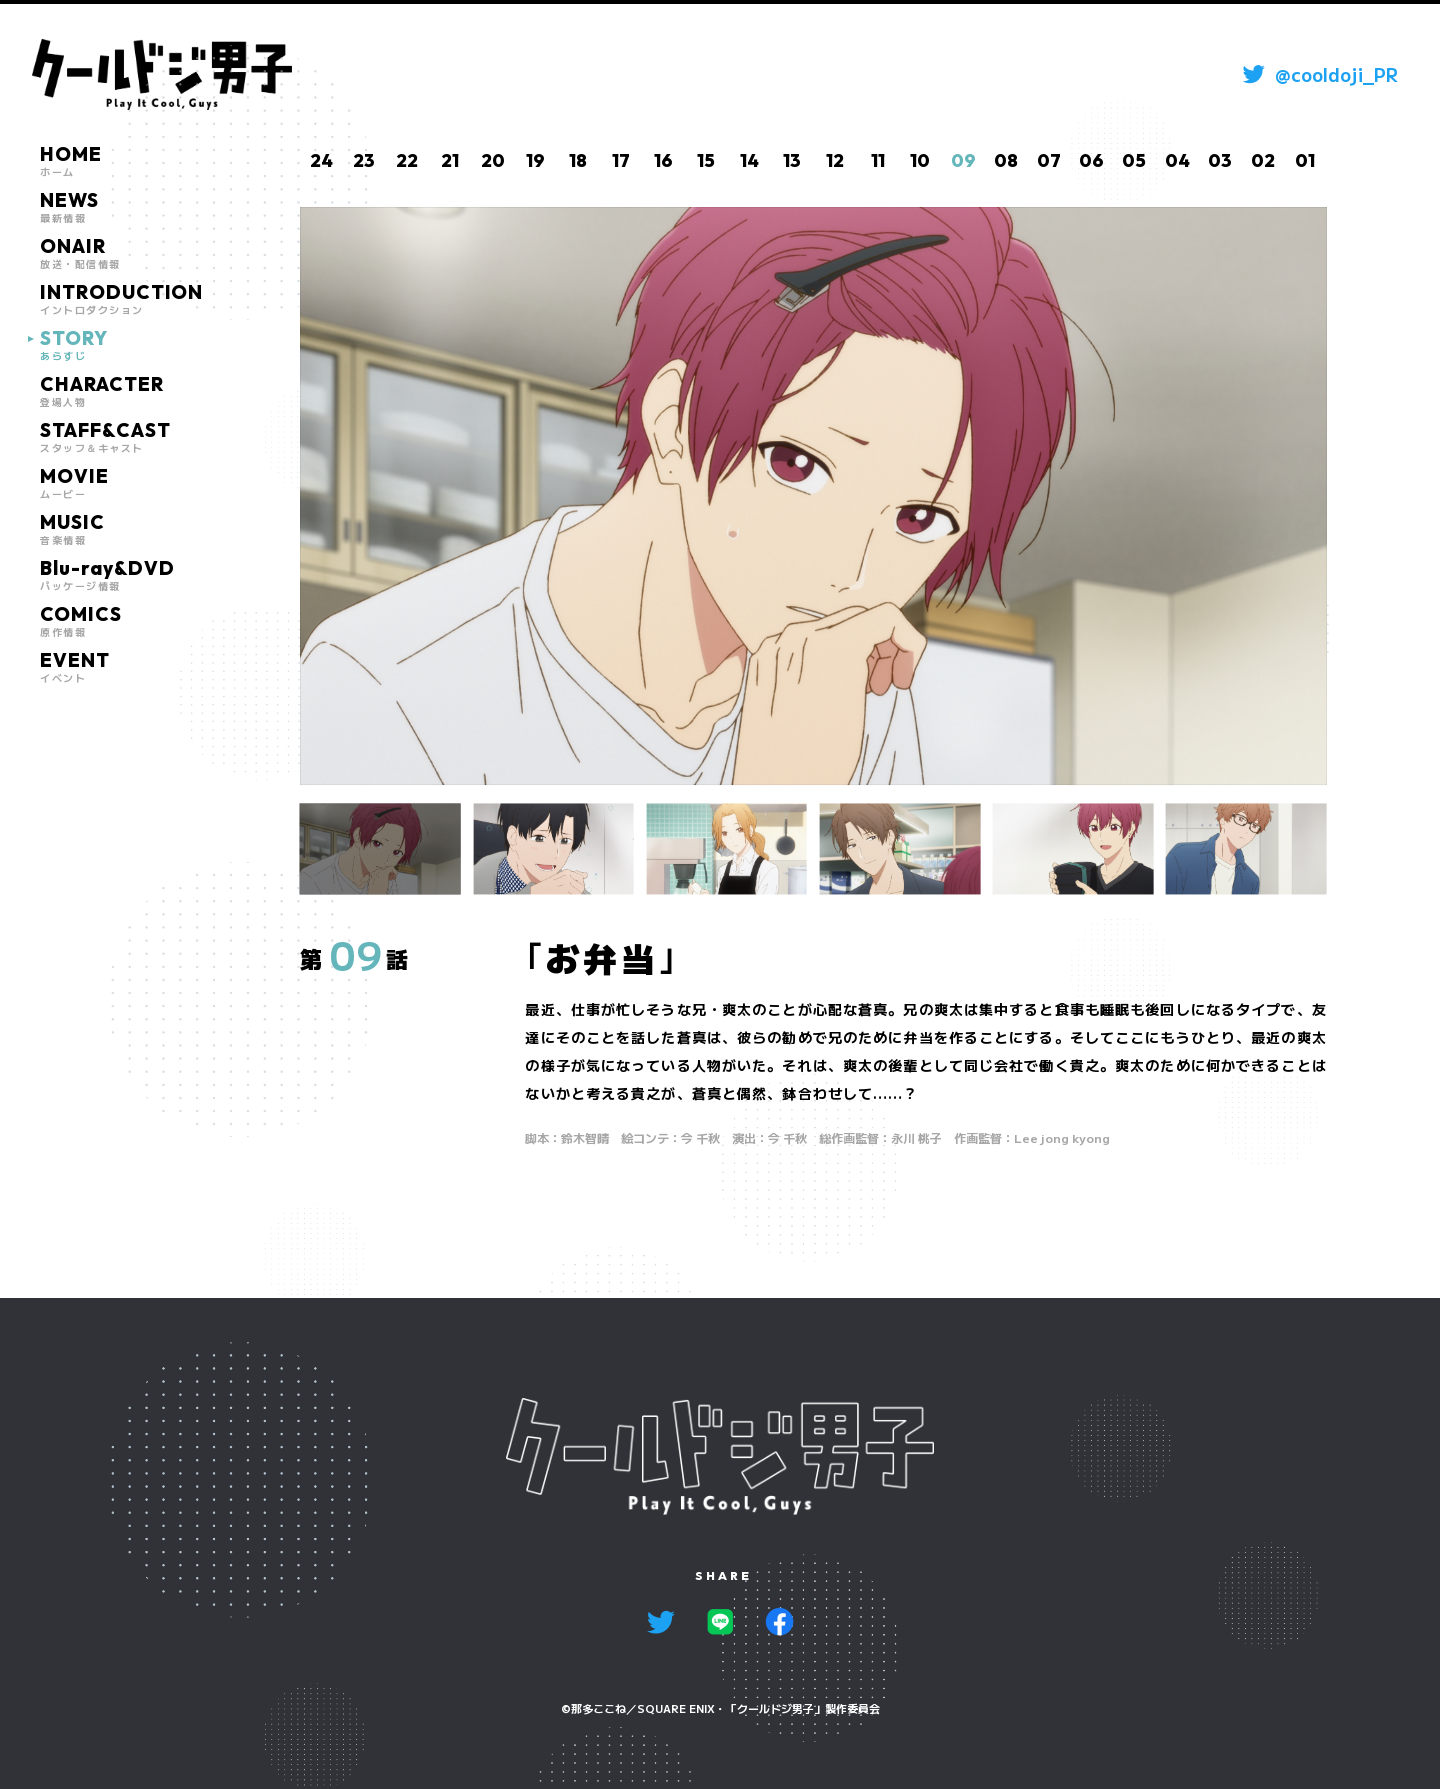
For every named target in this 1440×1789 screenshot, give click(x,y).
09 (963, 160)
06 (1091, 160)
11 (878, 160)
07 (1049, 160)
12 (835, 160)
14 (749, 160)
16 (663, 160)
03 (1220, 160)
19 (535, 160)
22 (407, 160)
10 (920, 160)
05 (1134, 160)
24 (321, 160)
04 (1177, 160)
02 (1263, 160)
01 (1305, 160)
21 (450, 160)
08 (1006, 160)
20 (493, 160)
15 (706, 160)
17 (621, 160)
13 (792, 160)
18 (578, 160)
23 (364, 160)
